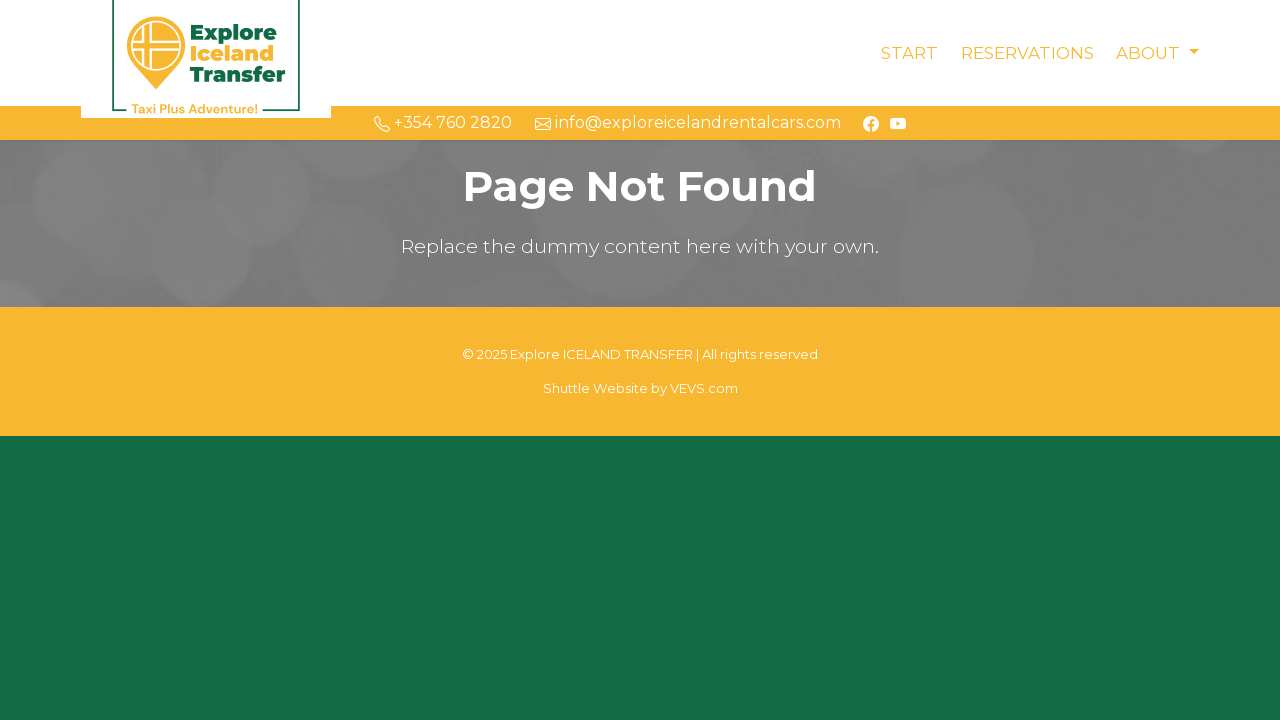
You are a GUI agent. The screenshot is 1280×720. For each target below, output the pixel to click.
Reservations (1027, 53)
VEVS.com (704, 388)
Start (909, 53)
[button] (1157, 53)
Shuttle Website (595, 388)
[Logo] (206, 51)
